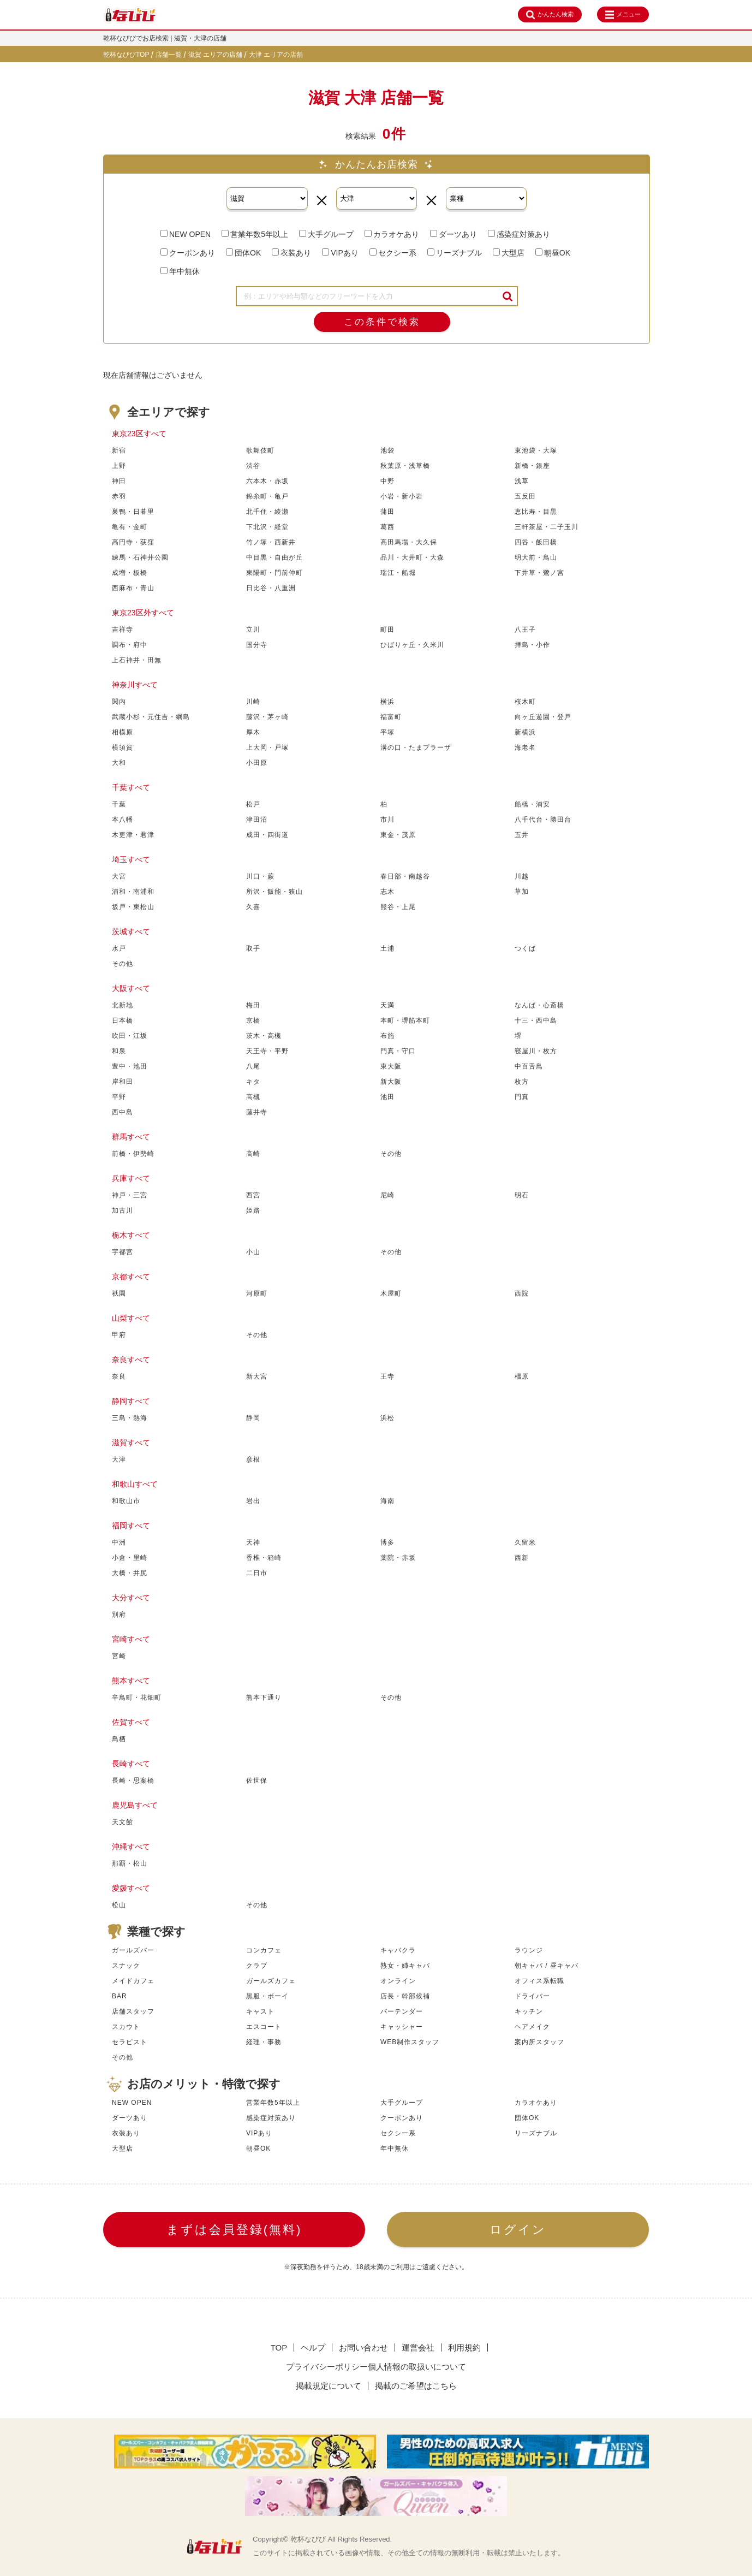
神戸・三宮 (129, 1195)
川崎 (253, 701)
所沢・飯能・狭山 (274, 891)
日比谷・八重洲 (271, 588)
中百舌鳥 (529, 1066)
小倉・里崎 (129, 1558)
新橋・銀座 (532, 466)
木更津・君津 (133, 835)
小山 (253, 1252)
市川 (387, 819)
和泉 (119, 1051)
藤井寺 (256, 1112)
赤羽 (119, 496)
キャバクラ (398, 1950)
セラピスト (129, 2042)
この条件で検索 (382, 322)
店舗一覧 (169, 54)
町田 (387, 629)
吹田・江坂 (129, 1036)
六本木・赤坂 (267, 481)
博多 (387, 1542)
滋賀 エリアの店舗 (216, 54)
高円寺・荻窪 (133, 542)
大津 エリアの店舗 (276, 54)
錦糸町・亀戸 (267, 496)
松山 (119, 1905)
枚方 (522, 1081)
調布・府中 (129, 645)
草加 (522, 891)
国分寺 (256, 645)
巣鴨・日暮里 (133, 511)
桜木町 (525, 701)
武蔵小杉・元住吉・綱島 (151, 717)
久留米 (525, 1542)
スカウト (126, 2027)
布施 (387, 1036)
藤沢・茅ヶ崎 (267, 717)
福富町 (391, 717)
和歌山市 (126, 1501)
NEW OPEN (185, 234)
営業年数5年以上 (255, 234)
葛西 (387, 527)
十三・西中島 (536, 1020)
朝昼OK (552, 252)
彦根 (253, 1459)
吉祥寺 (122, 629)
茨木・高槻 (264, 1036)
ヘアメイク (532, 2027)
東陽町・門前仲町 (274, 573)
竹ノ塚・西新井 (271, 542)
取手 (253, 948)
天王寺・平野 (267, 1051)
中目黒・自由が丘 (274, 557)
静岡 (253, 1418)
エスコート (264, 2027)
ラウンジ (529, 1950)
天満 (387, 1005)
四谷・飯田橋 (536, 542)
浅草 (522, 481)
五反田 (525, 496)
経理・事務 (264, 2042)
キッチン (529, 2011)
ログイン (518, 2229)
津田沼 (256, 819)
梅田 (253, 1005)
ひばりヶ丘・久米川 (412, 645)
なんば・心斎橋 (539, 1005)
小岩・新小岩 (401, 496)
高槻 (253, 1097)
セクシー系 (392, 252)
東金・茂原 (398, 835)
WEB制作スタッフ (409, 2042)
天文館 (122, 1822)
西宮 (253, 1195)
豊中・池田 (129, 1066)
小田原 (256, 763)
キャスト (260, 2011)
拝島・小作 (532, 645)
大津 (119, 1459)
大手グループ (326, 234)
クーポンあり (187, 252)
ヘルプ (313, 2347)
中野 (387, 481)
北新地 (122, 1005)
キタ (253, 1081)
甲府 (119, 1335)
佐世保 (256, 1780)
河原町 (256, 1293)
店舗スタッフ (133, 2011)
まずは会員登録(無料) (234, 2229)
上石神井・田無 (137, 660)
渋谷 (253, 466)
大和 (119, 763)
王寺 (387, 1376)
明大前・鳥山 (536, 557)
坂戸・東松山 (133, 907)
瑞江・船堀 (398, 573)
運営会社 (418, 2347)
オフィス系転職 (539, 1981)
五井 (522, 835)
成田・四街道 (267, 835)
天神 (253, 1542)
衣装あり (291, 252)
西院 (522, 1293)
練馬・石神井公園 (140, 557)
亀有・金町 (129, 527)
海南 (387, 1501)
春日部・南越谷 (405, 876)
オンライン (398, 1981)
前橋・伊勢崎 (133, 1154)
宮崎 (119, 1656)
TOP (279, 2347)
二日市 (256, 1573)
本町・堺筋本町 (405, 1020)
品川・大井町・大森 (412, 557)
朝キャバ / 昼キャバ (546, 1965)
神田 (119, 481)
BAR (119, 1996)
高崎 (253, 1154)
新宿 (119, 450)
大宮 (119, 876)
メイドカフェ (133, 1981)
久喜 (253, 907)
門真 (522, 1097)
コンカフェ (264, 1950)
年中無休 (180, 271)
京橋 (253, 1020)
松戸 (253, 804)
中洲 (119, 1542)
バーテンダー (401, 2011)
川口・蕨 (260, 876)
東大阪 (391, 1066)
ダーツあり (453, 234)
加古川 (122, 1210)
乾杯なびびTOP (126, 54)
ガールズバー (133, 1950)
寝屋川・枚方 (536, 1051)
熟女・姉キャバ (405, 1965)
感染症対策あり (519, 234)
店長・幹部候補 (405, 1996)
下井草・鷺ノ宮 (539, 573)
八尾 (253, 1066)
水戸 (119, 948)
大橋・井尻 (129, 1573)
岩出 (253, 1501)
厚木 (253, 732)
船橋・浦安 (532, 804)
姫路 (253, 1210)
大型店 (508, 252)
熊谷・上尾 (398, 907)
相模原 (122, 732)
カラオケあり (392, 234)
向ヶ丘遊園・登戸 (543, 717)
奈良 (119, 1376)
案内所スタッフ (539, 2042)
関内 (119, 701)
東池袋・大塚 (536, 450)
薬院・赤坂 (398, 1558)
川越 (522, 876)
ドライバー (532, 1996)
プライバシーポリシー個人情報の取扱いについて (376, 2367)
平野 (119, 1097)
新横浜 (525, 732)
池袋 (387, 450)
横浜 (387, 701)
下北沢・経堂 (267, 527)
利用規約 (464, 2347)
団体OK (243, 252)
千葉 (119, 804)
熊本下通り (264, 1697)
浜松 (387, 1418)
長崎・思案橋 (133, 1780)
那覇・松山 (129, 1863)
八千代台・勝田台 (543, 819)
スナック (126, 1965)
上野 (119, 466)
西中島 (122, 1112)
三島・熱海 (129, 1418)
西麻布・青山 (133, 588)
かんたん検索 (550, 14)
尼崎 (387, 1195)
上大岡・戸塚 (267, 747)
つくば (525, 948)
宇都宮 (122, 1252)
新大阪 (391, 1081)
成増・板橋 (129, 573)
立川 (253, 629)
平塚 (387, 732)
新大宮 (256, 1376)
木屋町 (391, 1293)
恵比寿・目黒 (536, 511)
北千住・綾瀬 (267, 511)
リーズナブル (454, 252)
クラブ (256, 1965)
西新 (522, 1558)
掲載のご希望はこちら (416, 2386)
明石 (522, 1195)
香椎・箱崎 (264, 1558)
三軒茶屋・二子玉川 (546, 527)
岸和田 (122, 1081)
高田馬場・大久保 (408, 542)
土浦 (387, 948)
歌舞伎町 (260, 450)
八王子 (525, 629)
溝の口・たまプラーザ (415, 747)
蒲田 (387, 511)
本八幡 (122, 819)
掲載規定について (328, 2386)
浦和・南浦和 (133, 891)
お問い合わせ (363, 2347)
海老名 (525, 747)
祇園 (119, 1293)
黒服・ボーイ (267, 1996)
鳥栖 (119, 1739)
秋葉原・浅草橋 (405, 466)
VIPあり (340, 252)
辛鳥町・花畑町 (137, 1697)
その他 (122, 964)
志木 (387, 891)
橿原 (522, 1376)
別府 (119, 1614)
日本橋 (122, 1020)
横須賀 (122, 747)
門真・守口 (398, 1051)
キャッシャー (401, 2027)
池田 (387, 1097)
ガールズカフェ (271, 1981)
